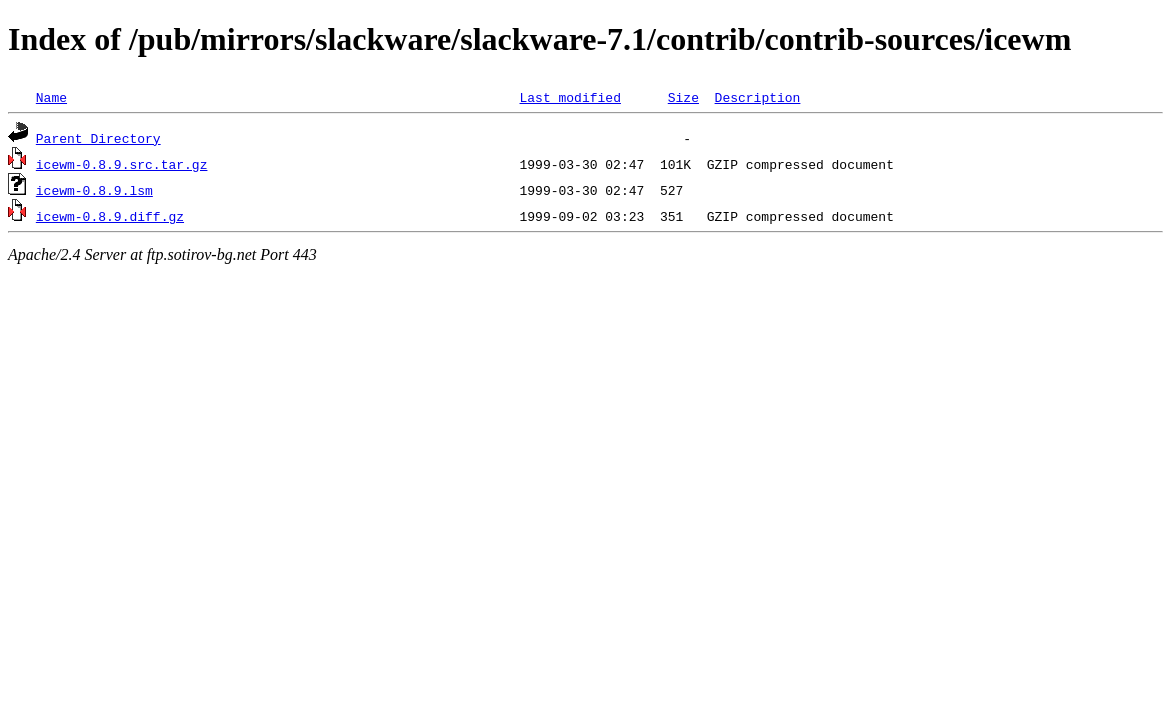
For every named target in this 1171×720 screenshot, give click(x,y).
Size (683, 97)
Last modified (569, 97)
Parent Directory (98, 138)
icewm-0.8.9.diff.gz (110, 216)
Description (757, 97)
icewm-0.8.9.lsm (94, 190)
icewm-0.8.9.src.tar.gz (122, 164)
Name (51, 97)
